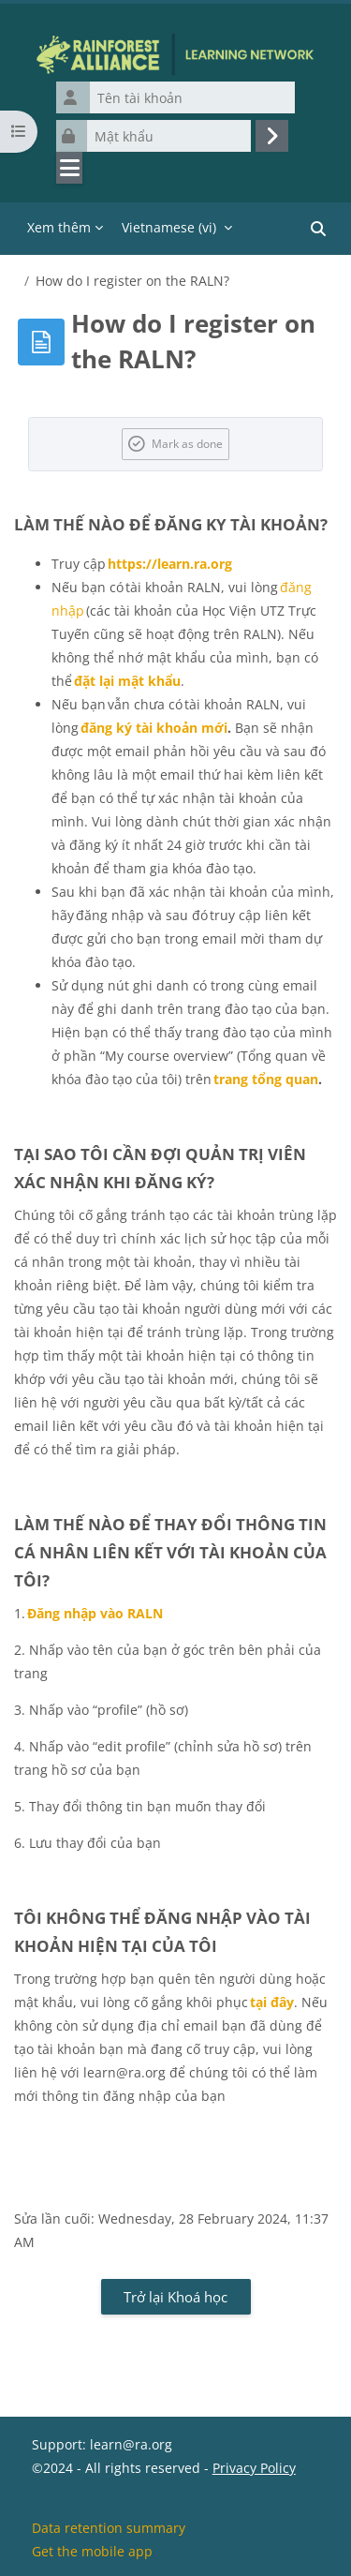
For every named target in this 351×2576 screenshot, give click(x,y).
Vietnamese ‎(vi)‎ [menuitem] (169, 227)
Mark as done (187, 443)
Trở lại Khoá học (175, 2296)
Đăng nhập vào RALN (95, 1613)
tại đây (272, 2002)
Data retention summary (108, 2528)
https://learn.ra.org (170, 564)
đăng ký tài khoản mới (153, 728)
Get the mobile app (92, 2551)
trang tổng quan (265, 1079)
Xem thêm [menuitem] (59, 227)
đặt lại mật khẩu (127, 681)
